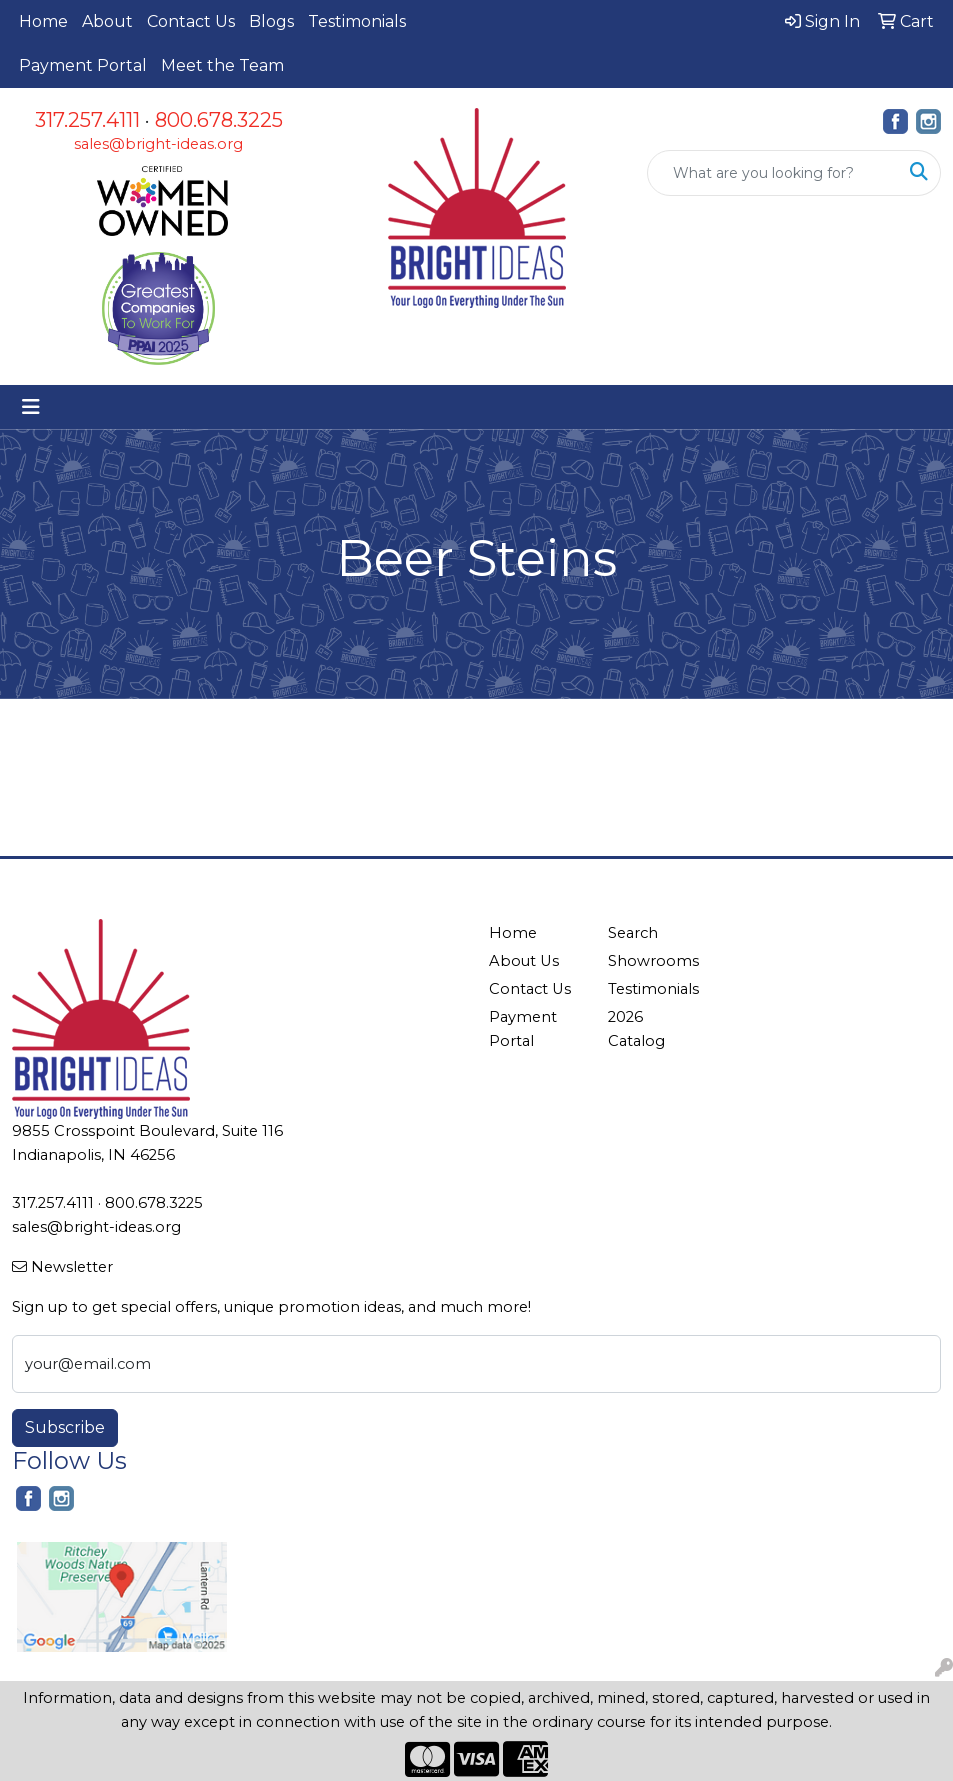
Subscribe (65, 1427)
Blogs (271, 21)
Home (43, 21)
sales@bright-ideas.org (158, 144)
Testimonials (357, 21)
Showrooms (653, 961)
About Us (524, 961)
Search (633, 933)
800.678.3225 (219, 120)
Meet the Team (222, 65)
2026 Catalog (636, 1029)
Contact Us (191, 21)
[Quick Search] (773, 173)
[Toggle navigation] (31, 407)
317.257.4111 (87, 120)
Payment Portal (83, 65)
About (107, 21)
